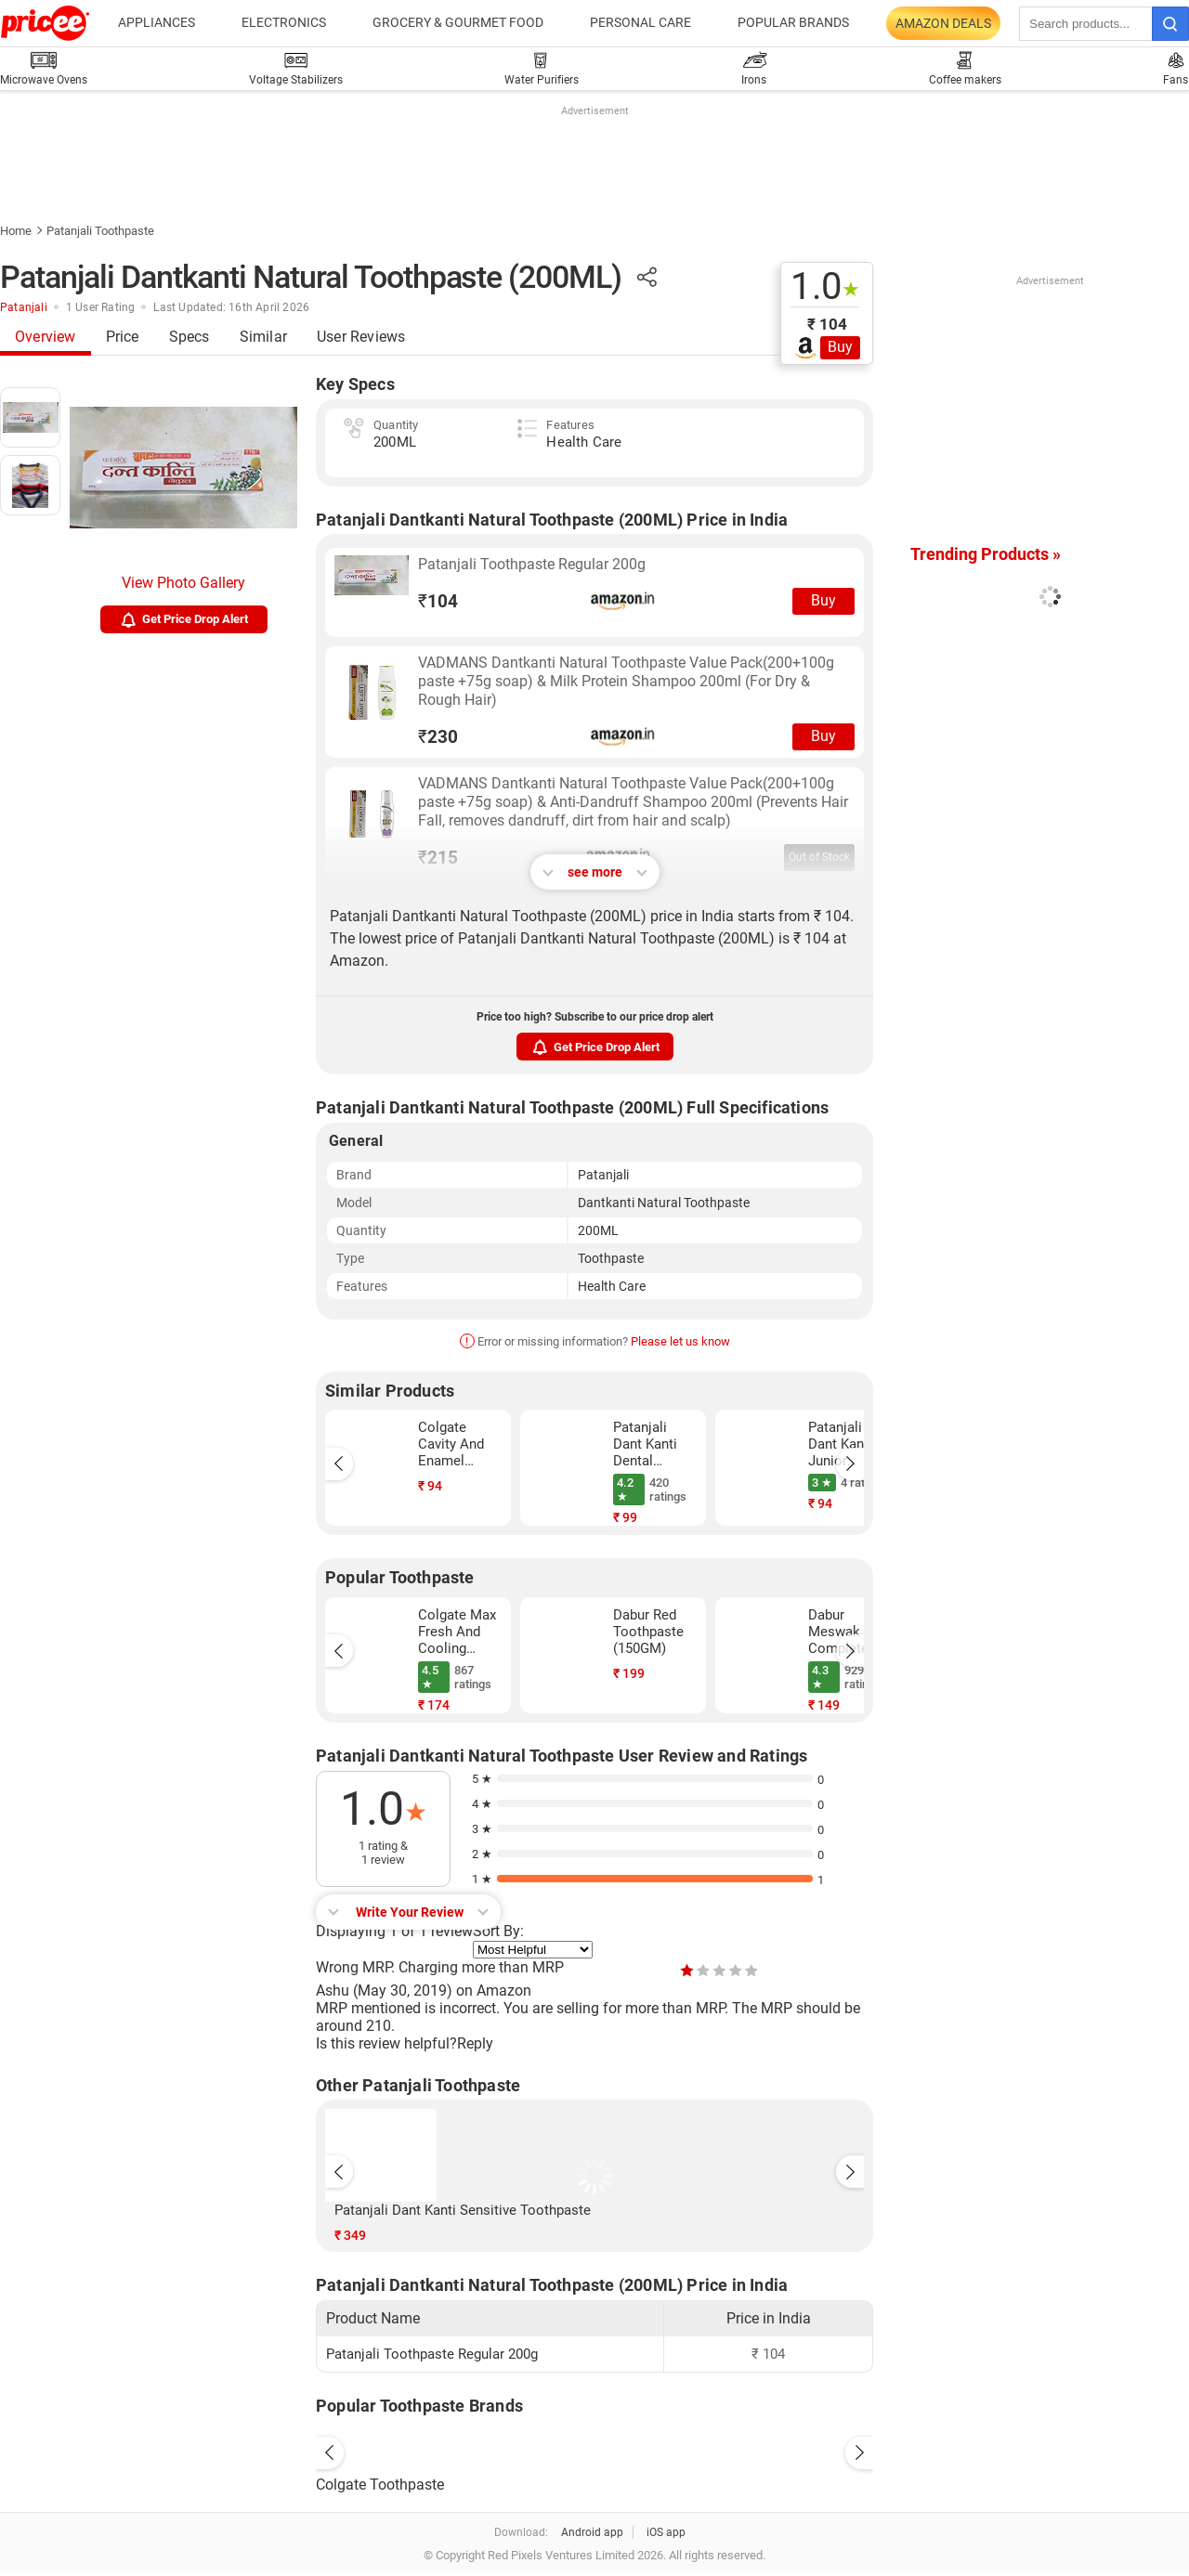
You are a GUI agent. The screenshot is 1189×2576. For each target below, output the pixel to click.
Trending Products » (985, 554)
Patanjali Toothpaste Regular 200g (532, 564)
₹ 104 (827, 324)
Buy (840, 347)
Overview (45, 336)
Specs (189, 336)
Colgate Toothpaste (380, 2484)
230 (438, 737)
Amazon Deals (943, 23)
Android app (592, 2532)
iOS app (666, 2532)
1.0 (825, 287)
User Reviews (361, 336)
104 (438, 601)
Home (16, 231)
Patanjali (23, 307)
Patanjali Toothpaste (100, 231)
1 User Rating (101, 307)
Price (122, 336)
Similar (263, 336)
